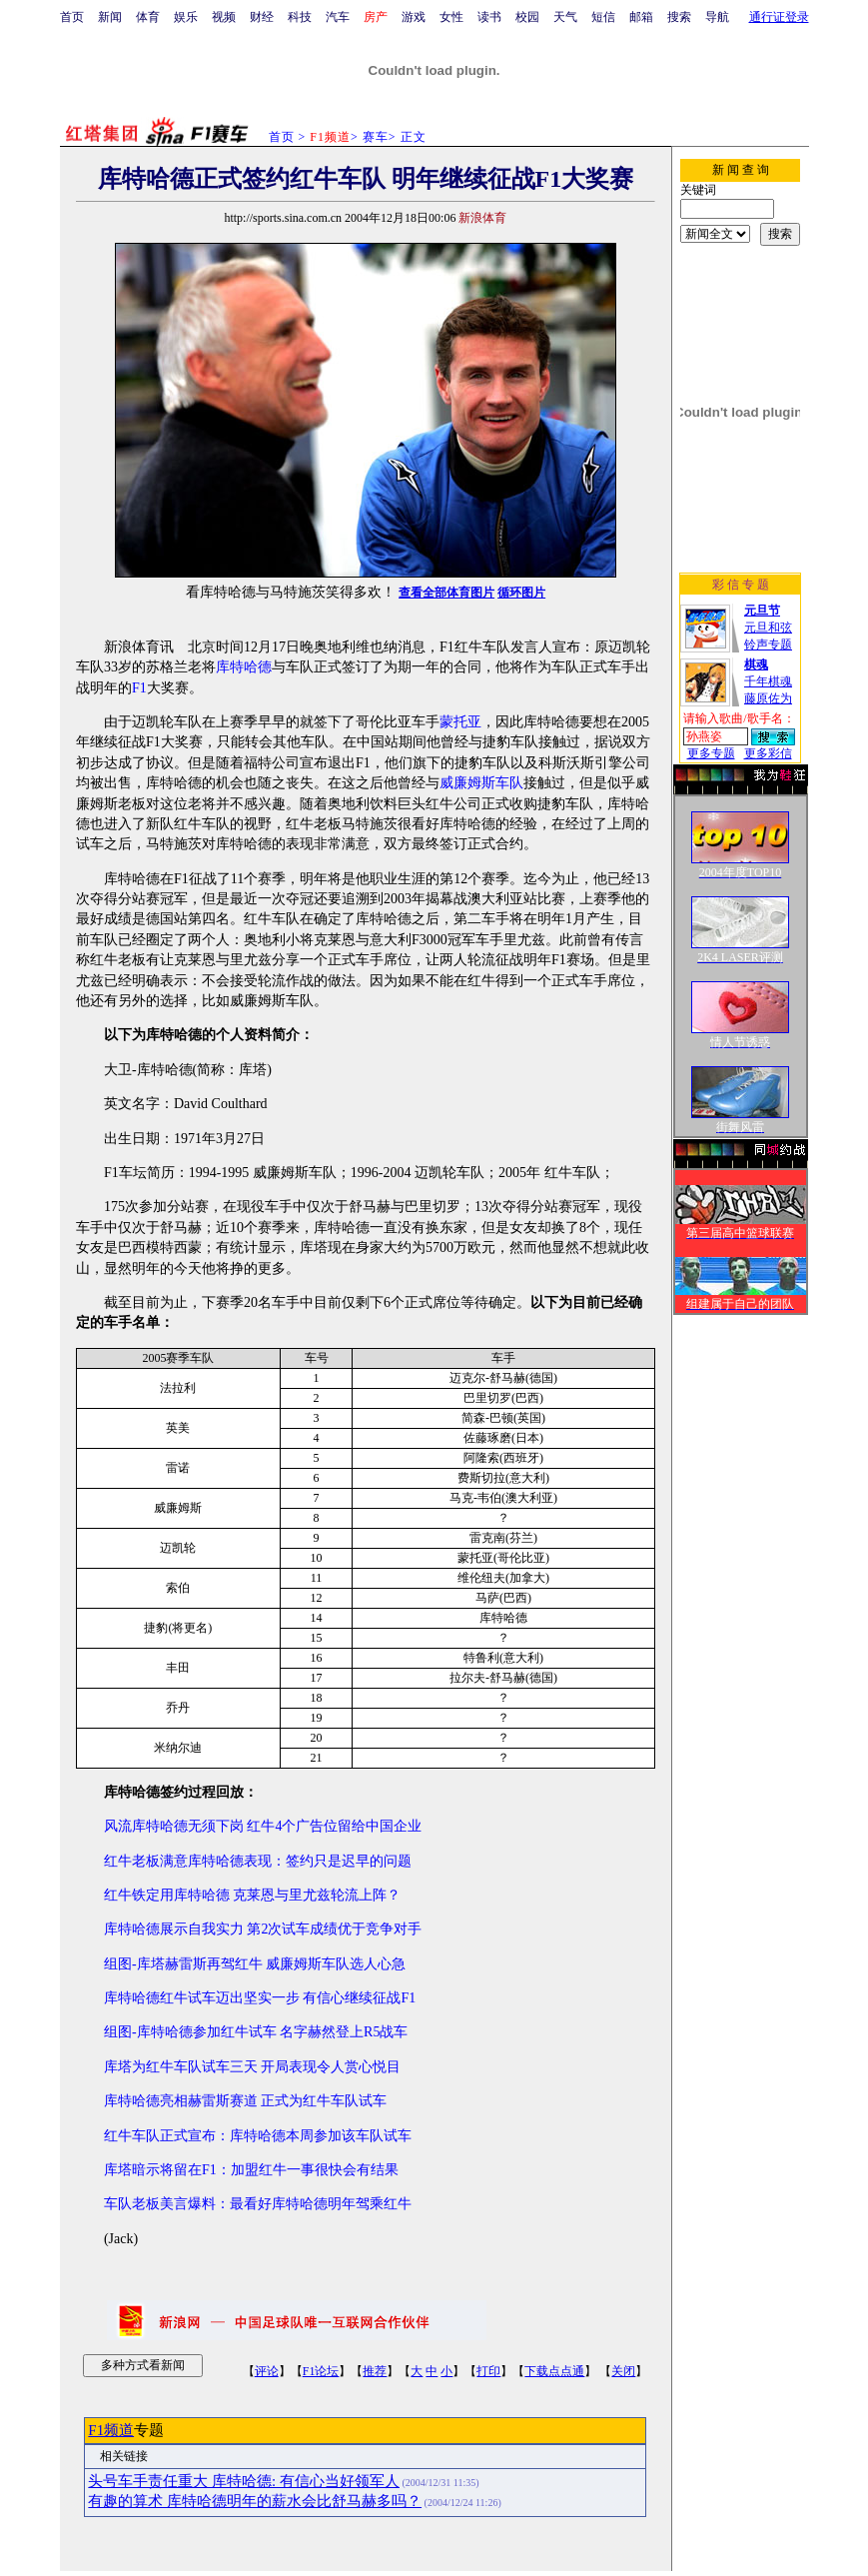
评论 (267, 2371)
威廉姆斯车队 (481, 782)
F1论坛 (321, 2371)
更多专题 (711, 753)
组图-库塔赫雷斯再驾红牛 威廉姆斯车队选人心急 (255, 1963)
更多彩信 (768, 753)
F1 (139, 687)
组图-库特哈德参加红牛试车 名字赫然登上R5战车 (256, 2031)
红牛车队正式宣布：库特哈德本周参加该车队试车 (258, 2135)
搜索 (679, 17)
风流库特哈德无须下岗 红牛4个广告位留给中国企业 (263, 1826)
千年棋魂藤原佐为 (768, 681)
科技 (300, 17)
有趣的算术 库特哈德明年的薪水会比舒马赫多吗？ (255, 2501)
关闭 (623, 2371)
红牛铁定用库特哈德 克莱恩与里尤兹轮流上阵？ (253, 1895)
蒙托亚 (460, 721)
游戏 (414, 17)
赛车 (376, 137)
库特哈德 (244, 666)
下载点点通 (554, 2371)
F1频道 (111, 2430)
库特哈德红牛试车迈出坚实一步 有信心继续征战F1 (260, 1997)
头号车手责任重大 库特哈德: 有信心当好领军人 (244, 2481)
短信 (603, 17)
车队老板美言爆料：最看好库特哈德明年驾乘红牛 (258, 2203)
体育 (148, 17)
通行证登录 (779, 17)
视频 (224, 17)
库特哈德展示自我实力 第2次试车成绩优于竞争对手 (263, 1929)
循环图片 (521, 593)
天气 (565, 17)
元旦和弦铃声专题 (768, 627)
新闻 (110, 17)
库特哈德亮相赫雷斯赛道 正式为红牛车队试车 (246, 2100)
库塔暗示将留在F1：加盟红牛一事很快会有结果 (251, 2169)
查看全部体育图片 (446, 593)
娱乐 (186, 17)
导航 (717, 17)
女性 (451, 17)
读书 (489, 17)
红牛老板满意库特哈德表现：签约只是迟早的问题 (258, 1861)
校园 (527, 17)
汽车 (338, 17)
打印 (488, 2371)
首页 (72, 17)
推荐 (375, 2371)
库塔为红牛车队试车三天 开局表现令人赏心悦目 (253, 2066)
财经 (262, 17)
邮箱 (641, 17)
